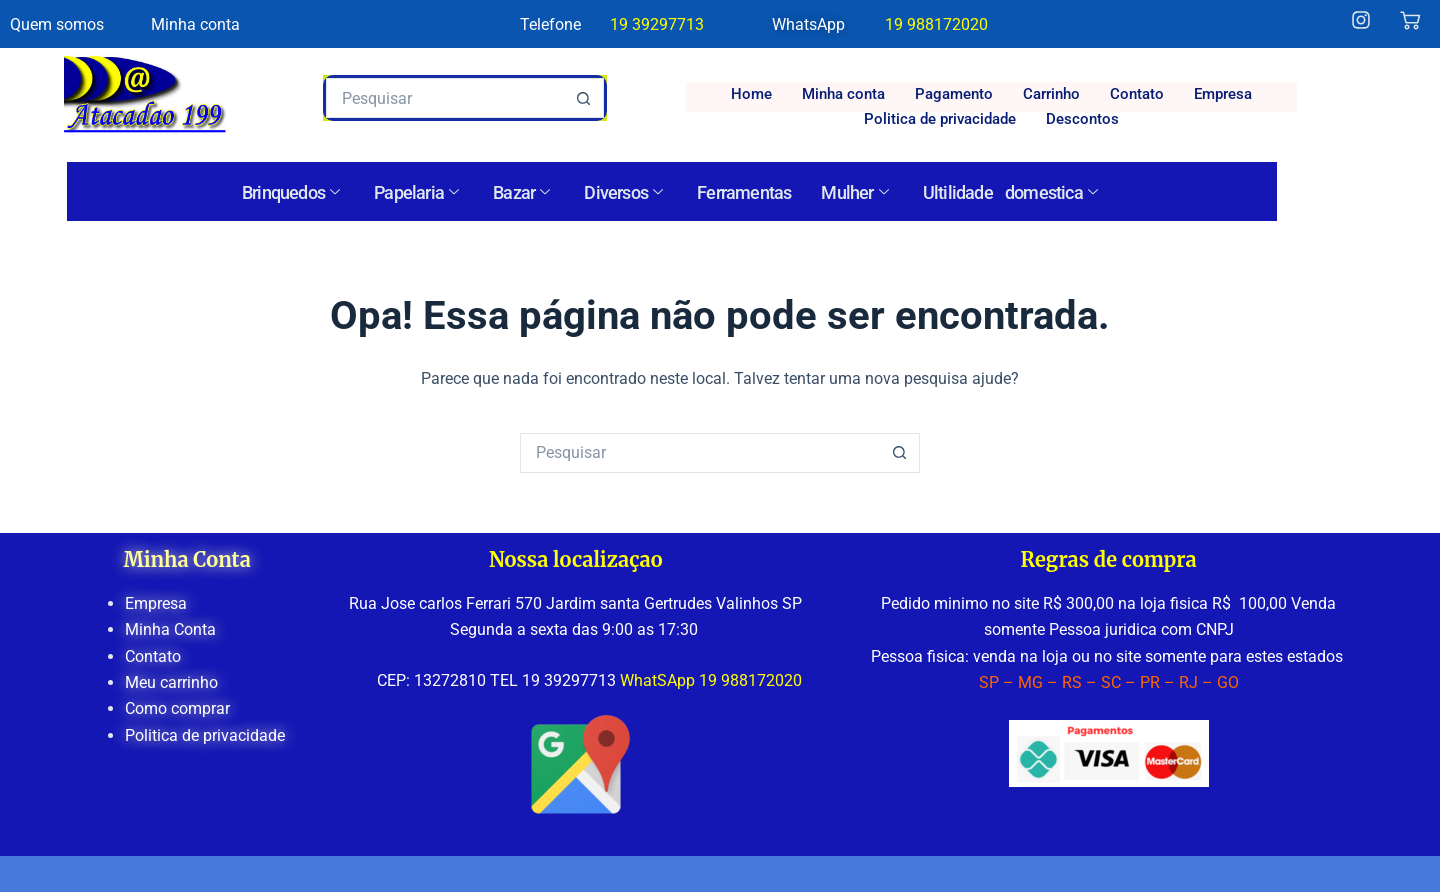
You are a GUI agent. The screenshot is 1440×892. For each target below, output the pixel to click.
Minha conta (843, 94)
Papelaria (416, 193)
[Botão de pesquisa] (584, 98)
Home (751, 94)
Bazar (521, 193)
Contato (1137, 94)
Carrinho (1051, 94)
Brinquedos (290, 193)
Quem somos (57, 24)
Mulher (854, 193)
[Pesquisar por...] (445, 98)
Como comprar (177, 708)
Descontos (1082, 119)
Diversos (623, 193)
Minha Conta (170, 629)
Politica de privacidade (940, 119)
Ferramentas (744, 192)
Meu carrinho (171, 682)
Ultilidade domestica (1010, 193)
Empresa (1223, 94)
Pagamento (954, 94)
